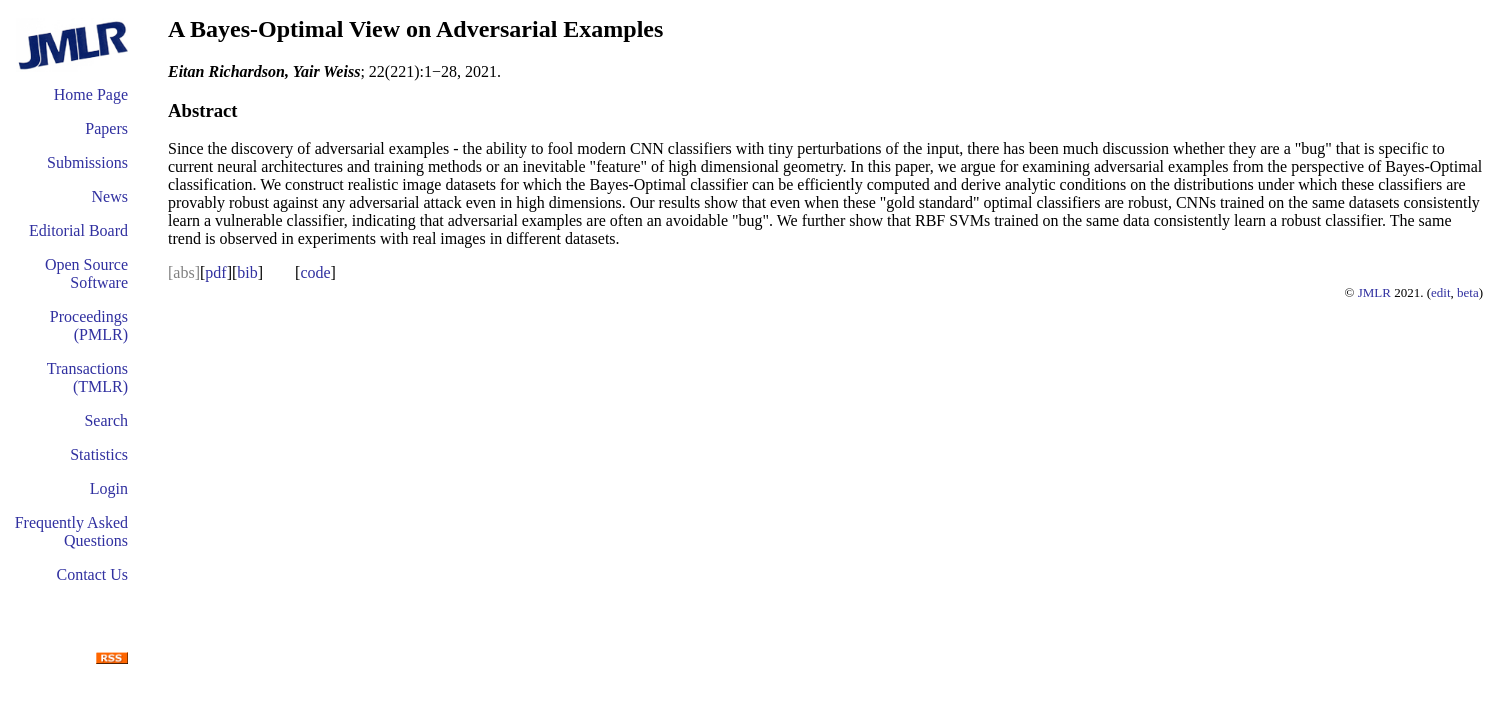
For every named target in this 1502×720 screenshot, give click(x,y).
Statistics (99, 454)
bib (247, 272)
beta (1468, 292)
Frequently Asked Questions (71, 531)
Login (109, 488)
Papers (106, 128)
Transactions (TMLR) (87, 377)
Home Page (91, 94)
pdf (215, 272)
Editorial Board (78, 230)
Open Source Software (86, 273)
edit (1441, 292)
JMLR (1374, 292)
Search (106, 420)
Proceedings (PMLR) (89, 325)
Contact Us (92, 574)
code (315, 272)
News (110, 196)
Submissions (87, 162)
